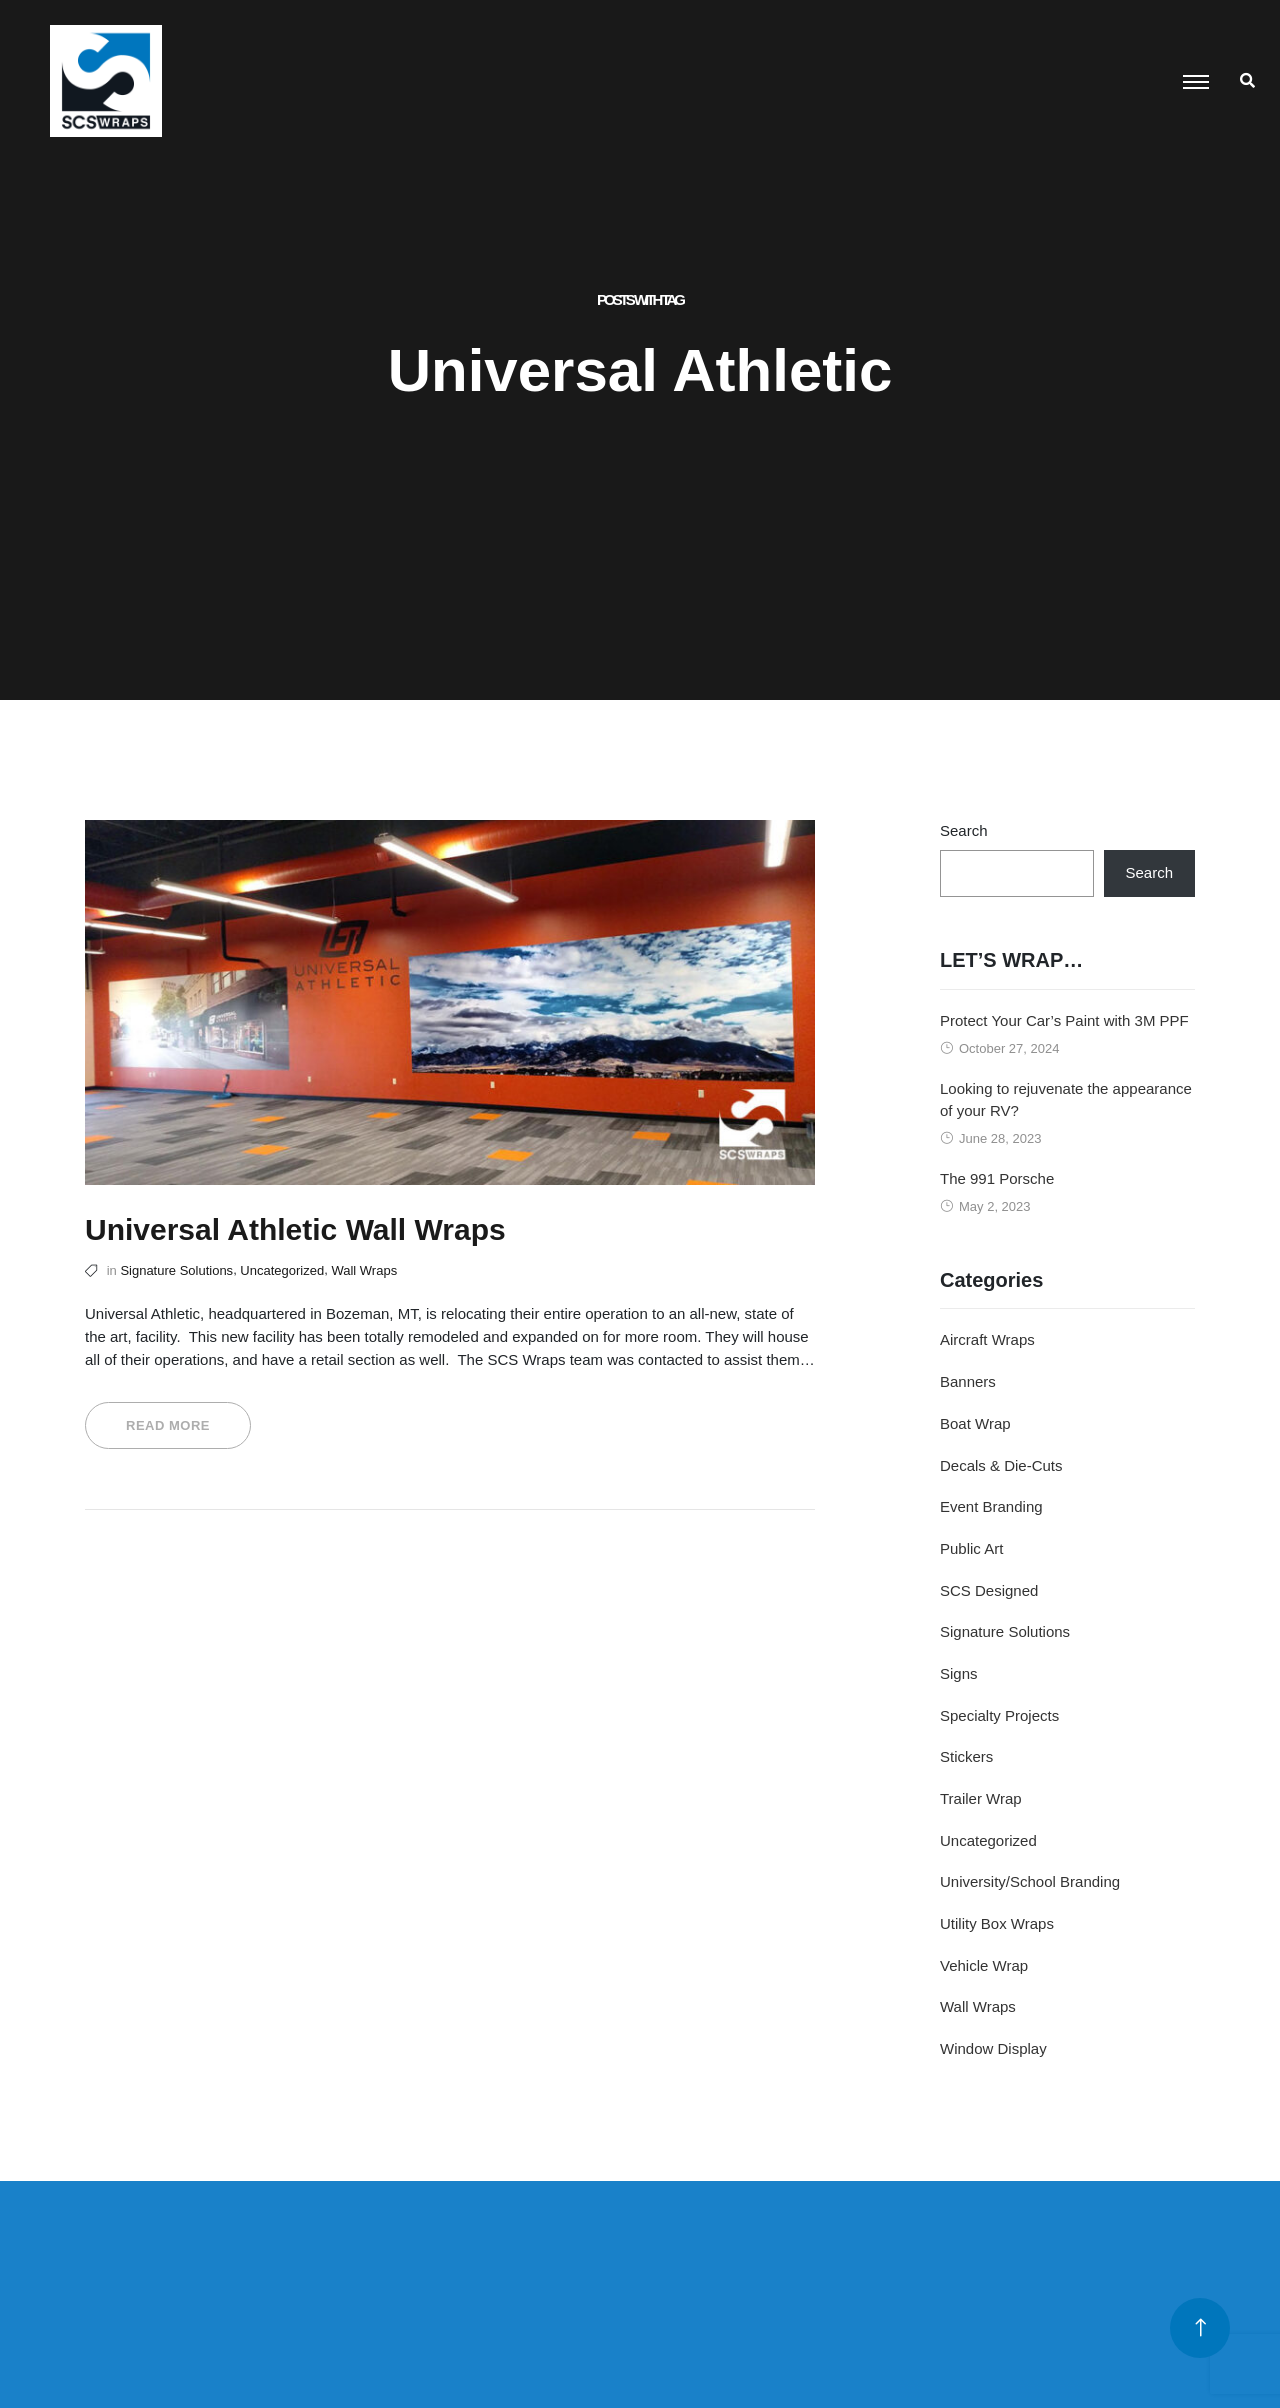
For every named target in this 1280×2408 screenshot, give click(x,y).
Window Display (993, 2048)
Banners (968, 1381)
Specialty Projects (999, 1715)
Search (964, 830)
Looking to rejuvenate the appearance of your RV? (1066, 1100)
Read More (168, 1425)
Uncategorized (282, 1270)
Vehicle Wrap (984, 1965)
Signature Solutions (176, 1270)
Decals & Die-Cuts (1001, 1465)
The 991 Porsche (997, 1178)
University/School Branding (1030, 1881)
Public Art (971, 1548)
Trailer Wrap (981, 1798)
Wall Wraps (364, 1270)
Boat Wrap (975, 1423)
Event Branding (991, 1506)
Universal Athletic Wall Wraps (295, 1229)
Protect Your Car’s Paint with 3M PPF (1064, 1020)
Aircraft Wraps (987, 1339)
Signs (959, 1673)
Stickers (966, 1756)
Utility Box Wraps (997, 1923)
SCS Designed (989, 1590)
